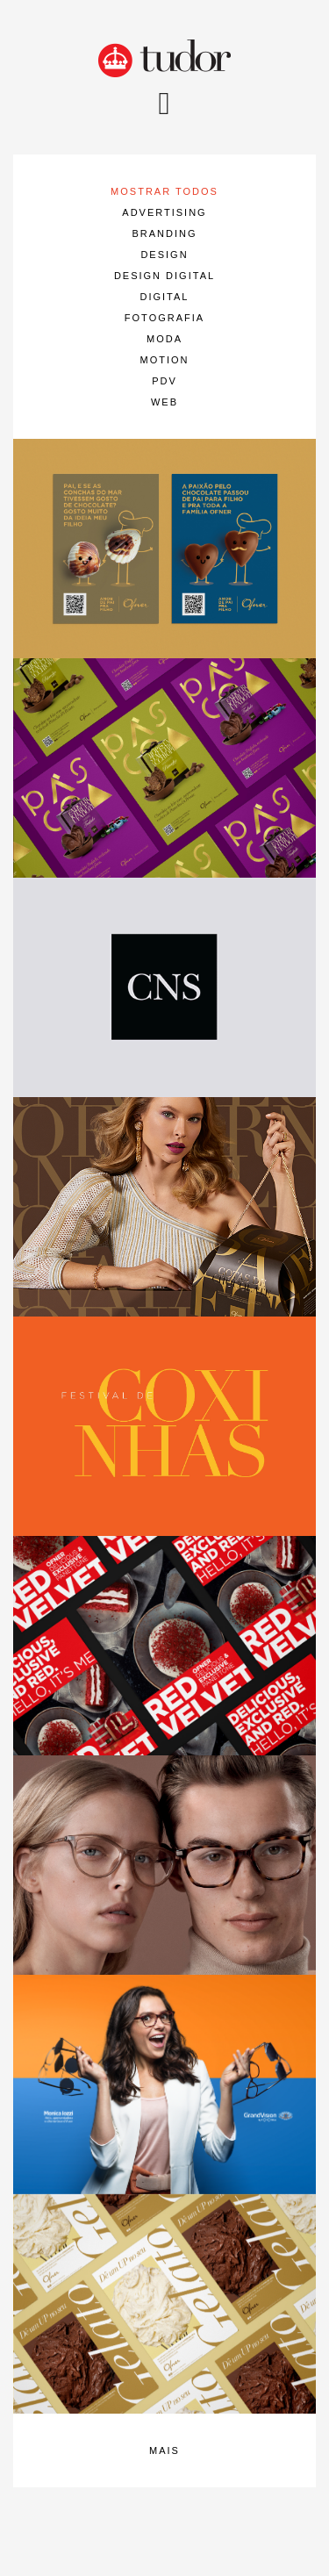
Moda (164, 339)
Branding (164, 233)
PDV (164, 381)
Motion (165, 360)
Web (164, 402)
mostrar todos (164, 191)
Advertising (164, 212)
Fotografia (164, 317)
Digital (165, 296)
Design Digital (164, 275)
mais (164, 2450)
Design (164, 254)
